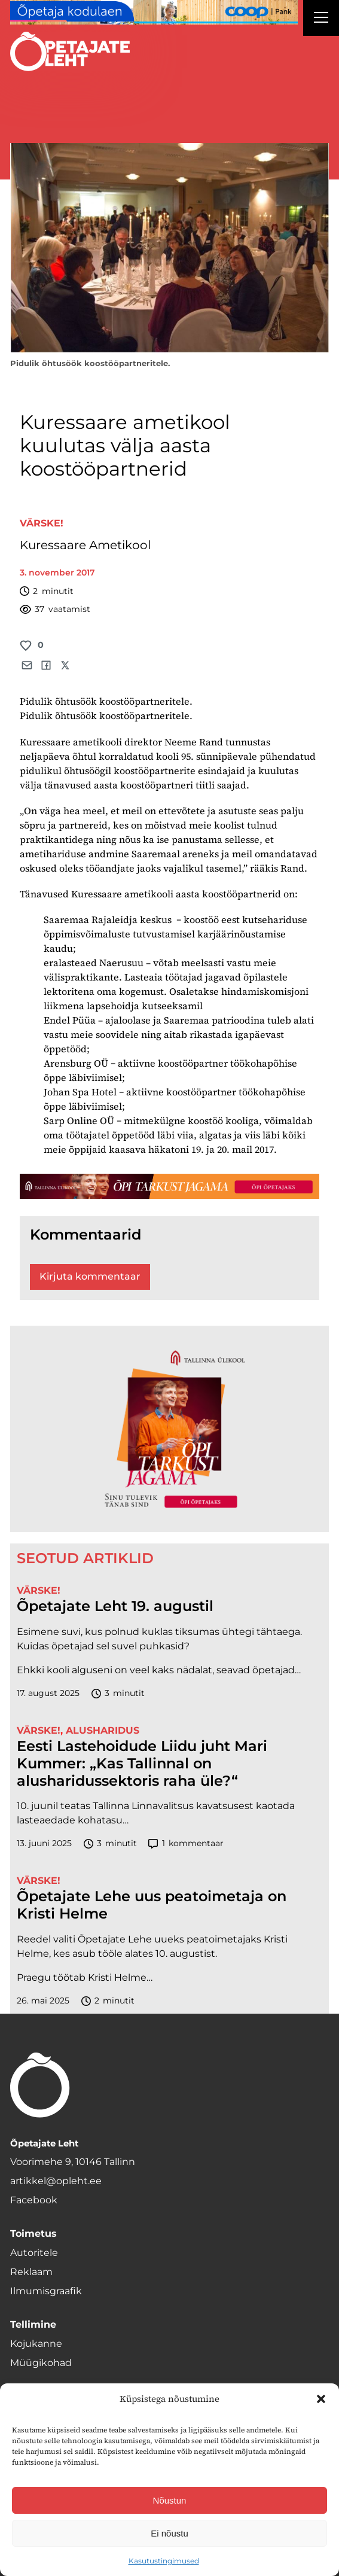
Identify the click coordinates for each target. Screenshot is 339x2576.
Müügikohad (41, 2362)
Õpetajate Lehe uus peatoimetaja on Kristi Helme (151, 1905)
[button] (321, 2399)
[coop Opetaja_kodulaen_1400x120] (154, 12)
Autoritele (34, 2252)
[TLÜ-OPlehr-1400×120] (169, 1186)
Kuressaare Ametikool (85, 545)
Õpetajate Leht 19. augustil (115, 1606)
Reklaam (31, 2271)
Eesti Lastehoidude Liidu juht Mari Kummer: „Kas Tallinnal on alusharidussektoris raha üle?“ (142, 1763)
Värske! (41, 523)
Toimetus (33, 2233)
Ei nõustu (169, 2533)
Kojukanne (36, 2343)
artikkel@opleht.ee (56, 2181)
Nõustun (170, 2500)
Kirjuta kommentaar (90, 1276)
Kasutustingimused (164, 2560)
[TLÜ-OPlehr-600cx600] (169, 1428)
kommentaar (186, 1843)
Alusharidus (102, 1730)
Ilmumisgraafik (46, 2291)
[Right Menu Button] (321, 19)
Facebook (33, 2200)
